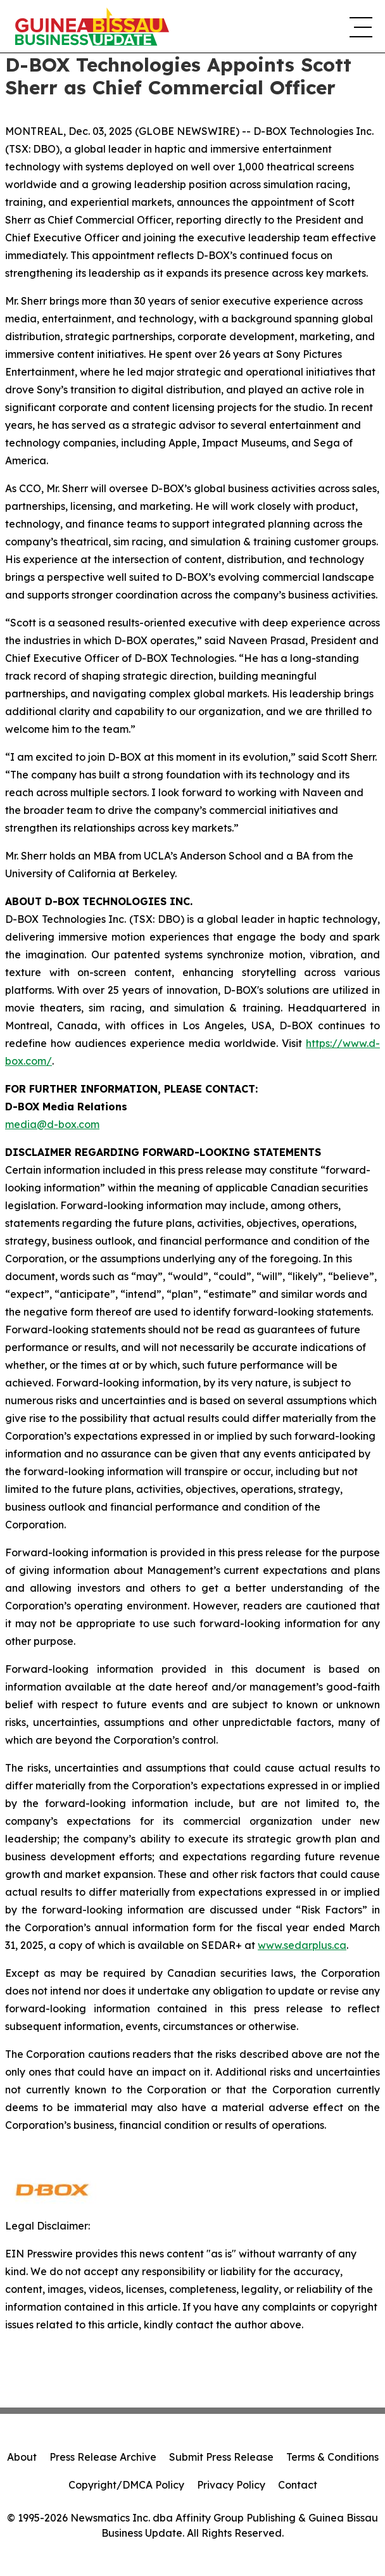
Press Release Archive (102, 2457)
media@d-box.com (52, 1124)
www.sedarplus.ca (302, 1945)
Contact (297, 2484)
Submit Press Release (221, 2457)
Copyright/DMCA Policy (126, 2484)
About (22, 2457)
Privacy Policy (231, 2484)
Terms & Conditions (332, 2457)
